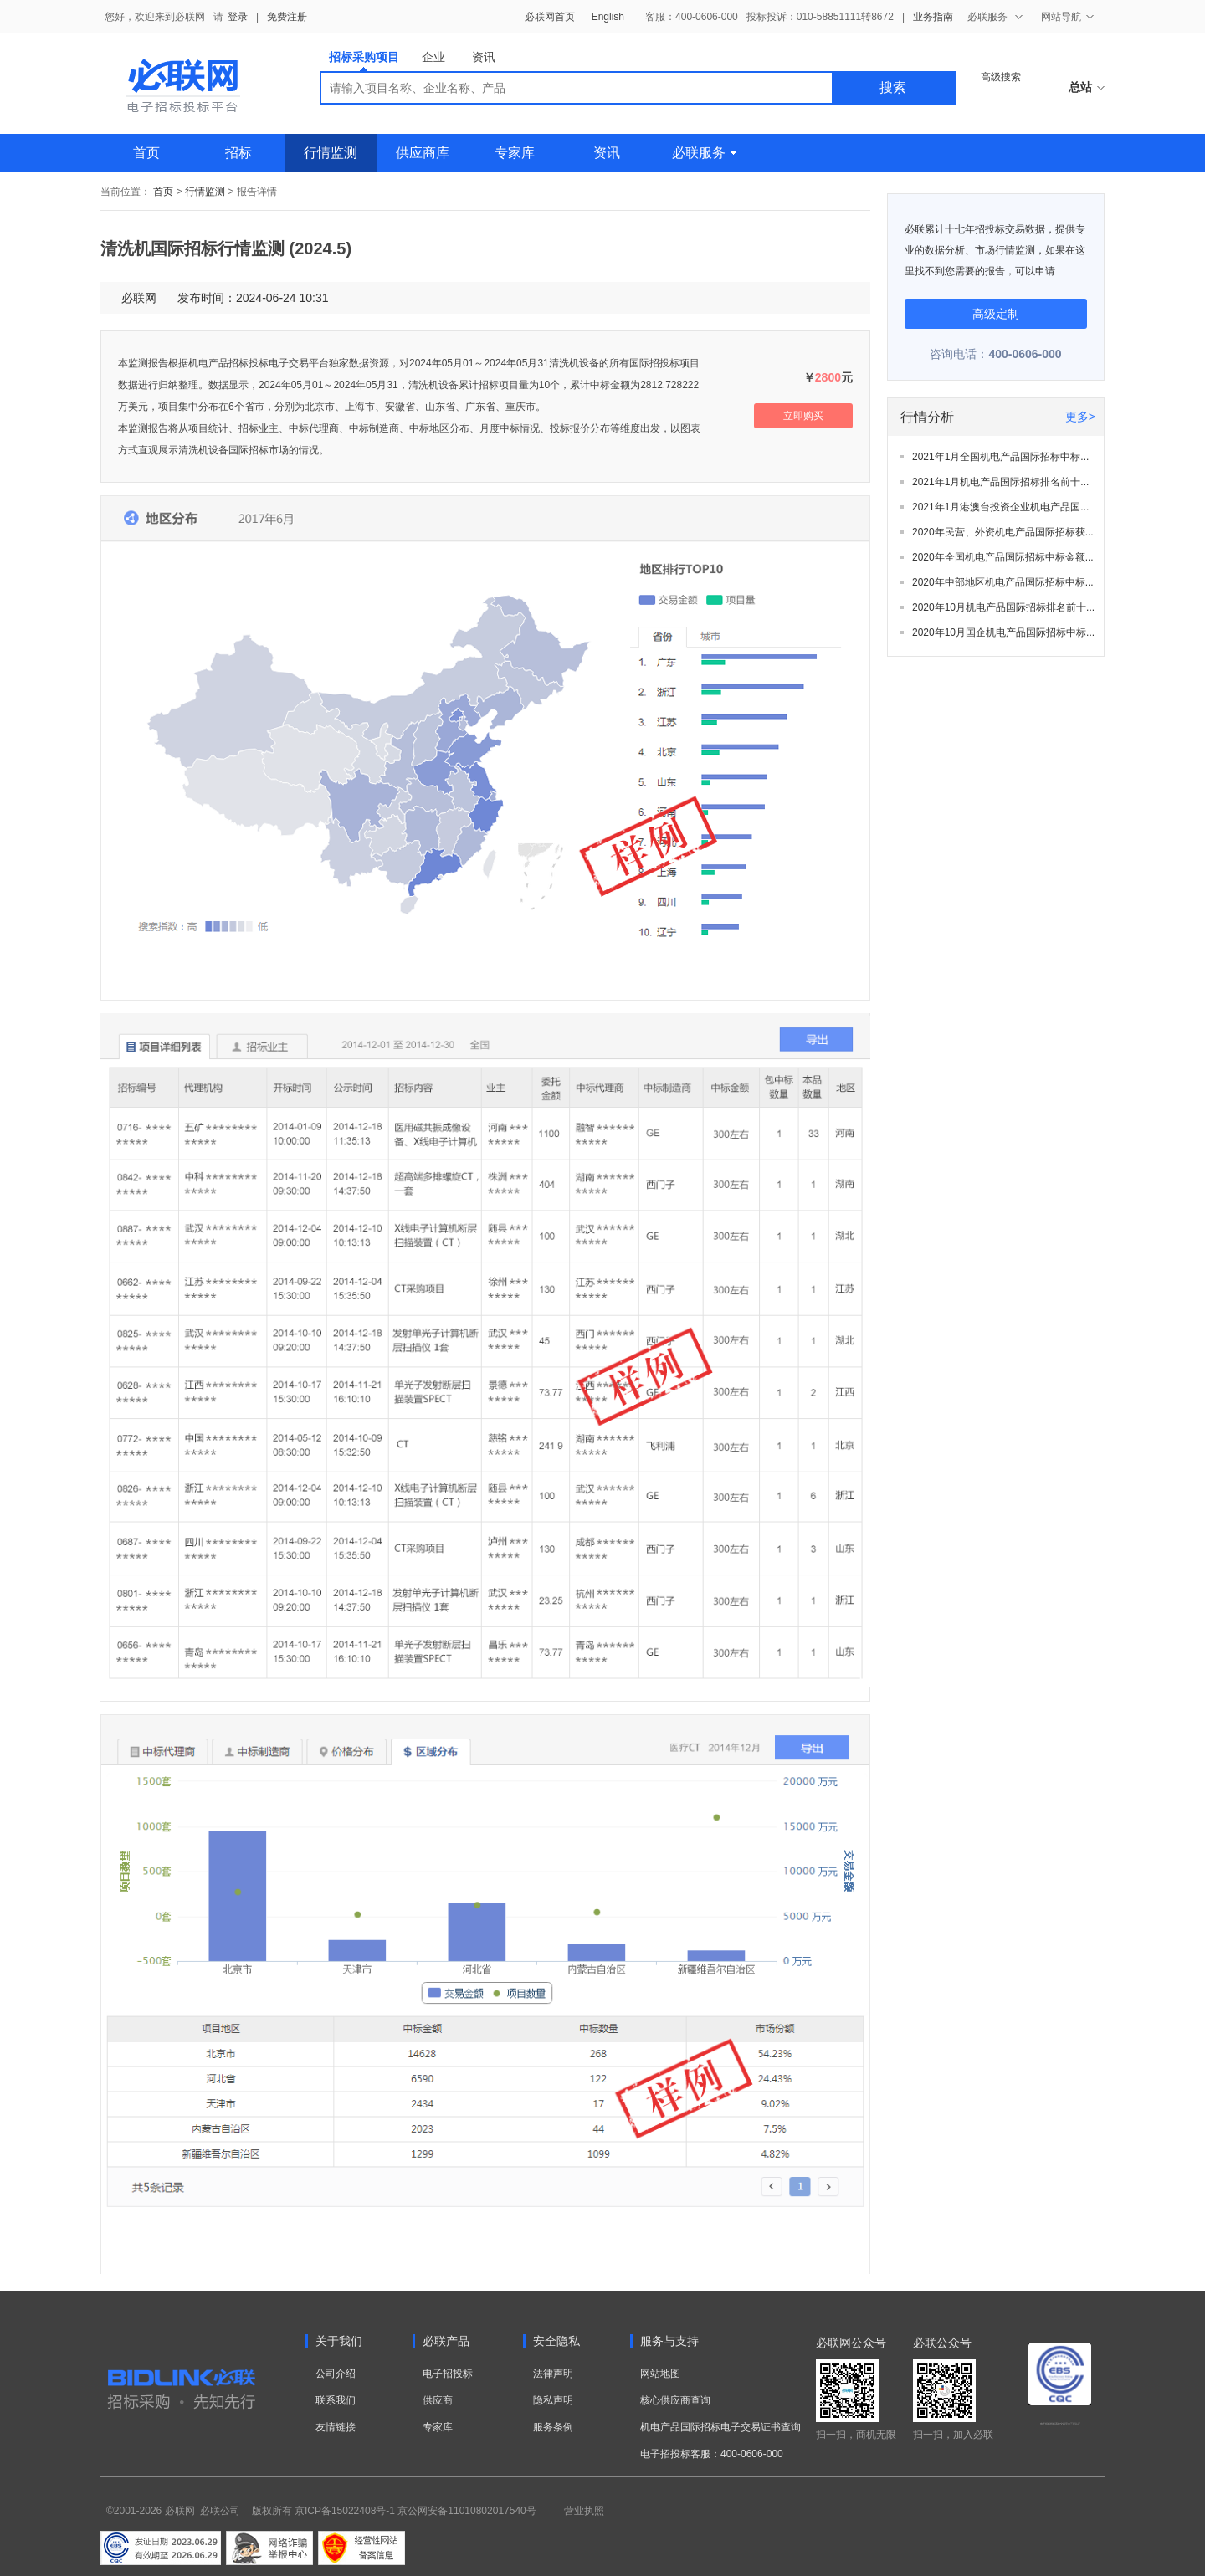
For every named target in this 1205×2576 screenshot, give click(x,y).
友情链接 (335, 2427)
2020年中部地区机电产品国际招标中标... (1003, 582)
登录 (238, 17)
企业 (433, 57)
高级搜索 (1001, 77)
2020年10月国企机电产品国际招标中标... (1003, 632)
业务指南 (933, 17)
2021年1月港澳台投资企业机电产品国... (1000, 507)
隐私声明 (553, 2400)
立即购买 (803, 416)
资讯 (483, 57)
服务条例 (553, 2427)
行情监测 (330, 153)
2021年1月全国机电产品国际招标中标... (1000, 457)
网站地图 (660, 2373)
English (608, 17)
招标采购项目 (364, 60)
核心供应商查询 (675, 2400)
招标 (238, 153)
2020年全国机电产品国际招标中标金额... (1003, 557)
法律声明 (553, 2373)
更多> (1080, 416)
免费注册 (287, 17)
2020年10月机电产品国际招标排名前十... (1003, 607)
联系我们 (335, 2400)
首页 (146, 153)
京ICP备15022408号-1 (345, 2511)
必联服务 (704, 153)
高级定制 (995, 313)
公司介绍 (335, 2373)
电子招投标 (448, 2373)
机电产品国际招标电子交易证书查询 (720, 2427)
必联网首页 (550, 17)
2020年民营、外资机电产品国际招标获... (1003, 532)
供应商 (438, 2400)
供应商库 (422, 153)
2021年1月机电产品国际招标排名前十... (1000, 482)
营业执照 (584, 2511)
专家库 (515, 153)
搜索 (892, 87)
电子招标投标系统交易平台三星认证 (1060, 2423)
